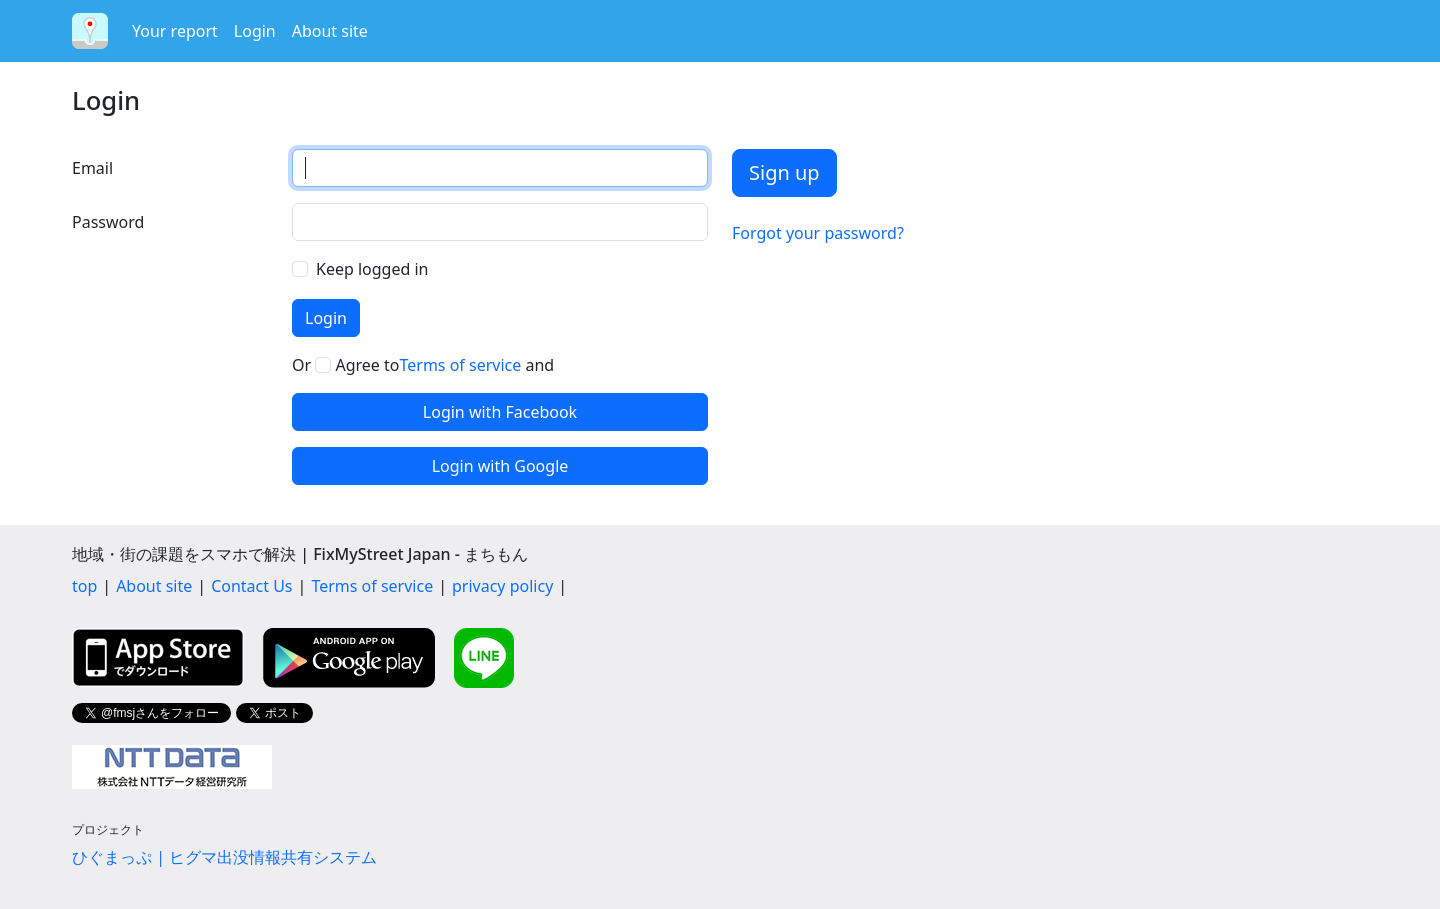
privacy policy (502, 586)
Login (255, 31)
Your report (175, 31)
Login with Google (500, 466)
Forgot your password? (818, 233)
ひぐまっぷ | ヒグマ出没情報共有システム (224, 857)
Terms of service (460, 365)
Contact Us (251, 586)
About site (330, 31)
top (84, 586)
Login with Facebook (500, 412)
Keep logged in (372, 269)
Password (108, 222)
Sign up (784, 172)
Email (92, 168)
